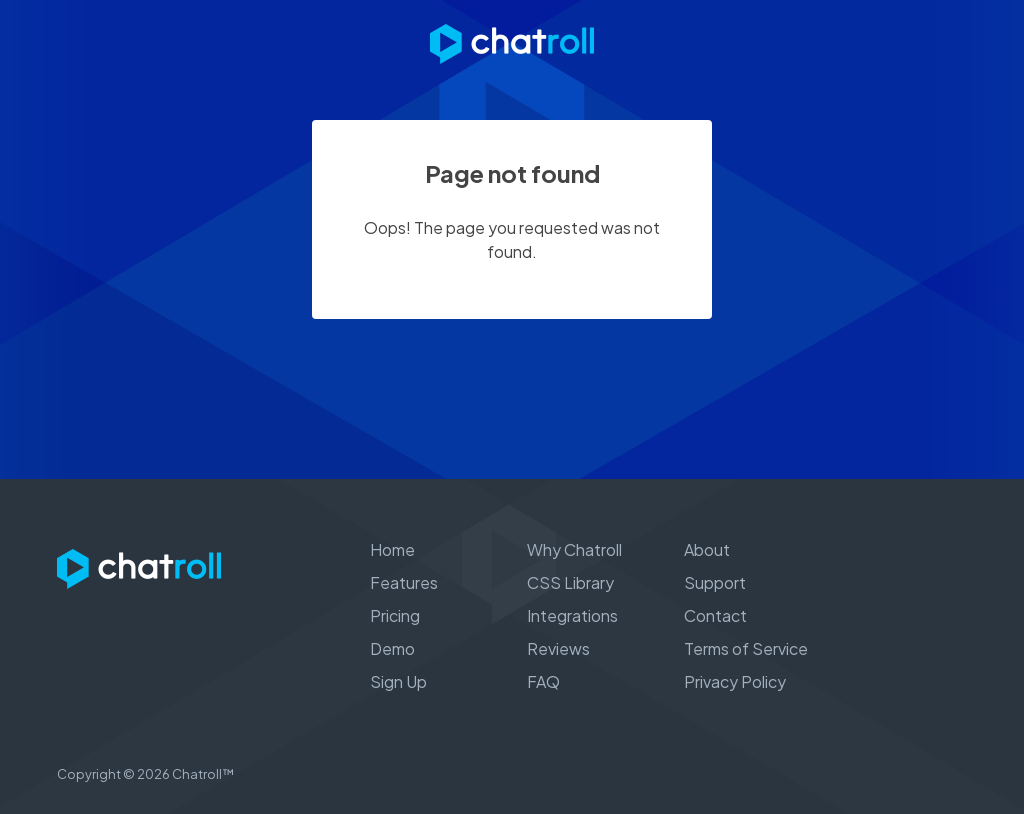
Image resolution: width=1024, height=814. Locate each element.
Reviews (558, 648)
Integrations (572, 615)
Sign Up (398, 681)
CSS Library (570, 582)
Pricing (395, 615)
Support (715, 582)
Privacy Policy (735, 681)
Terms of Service (746, 648)
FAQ (543, 681)
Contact (715, 615)
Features (404, 582)
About (707, 549)
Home (392, 549)
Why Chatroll (574, 549)
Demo (392, 648)
